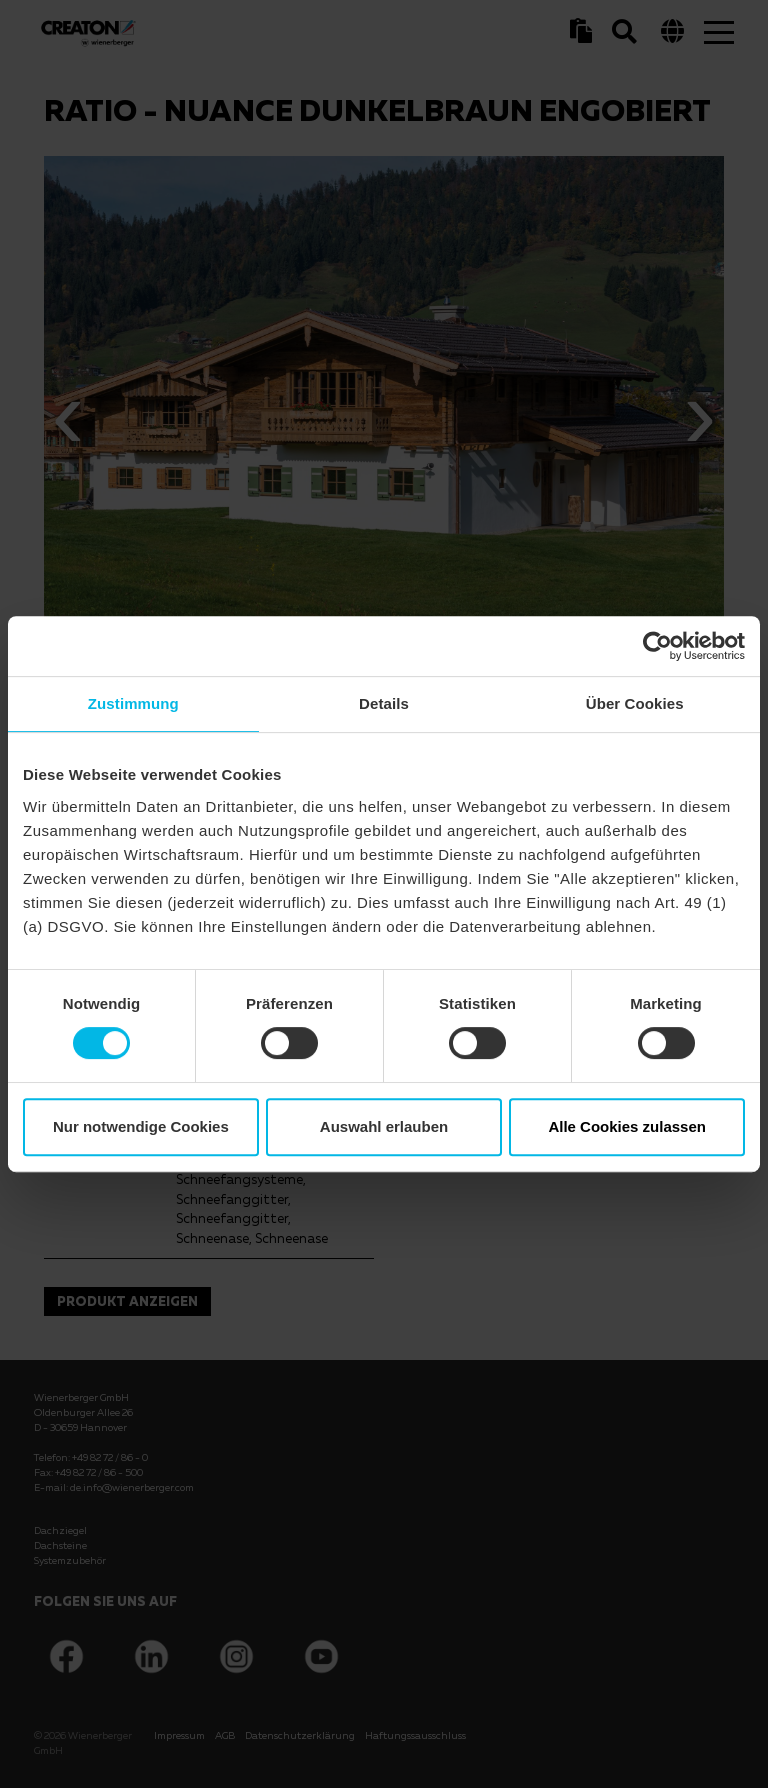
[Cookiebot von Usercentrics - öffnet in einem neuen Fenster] (657, 646)
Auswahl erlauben (384, 1126)
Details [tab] (384, 703)
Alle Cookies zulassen (627, 1126)
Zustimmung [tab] (133, 703)
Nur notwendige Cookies (141, 1126)
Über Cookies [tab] (635, 703)
